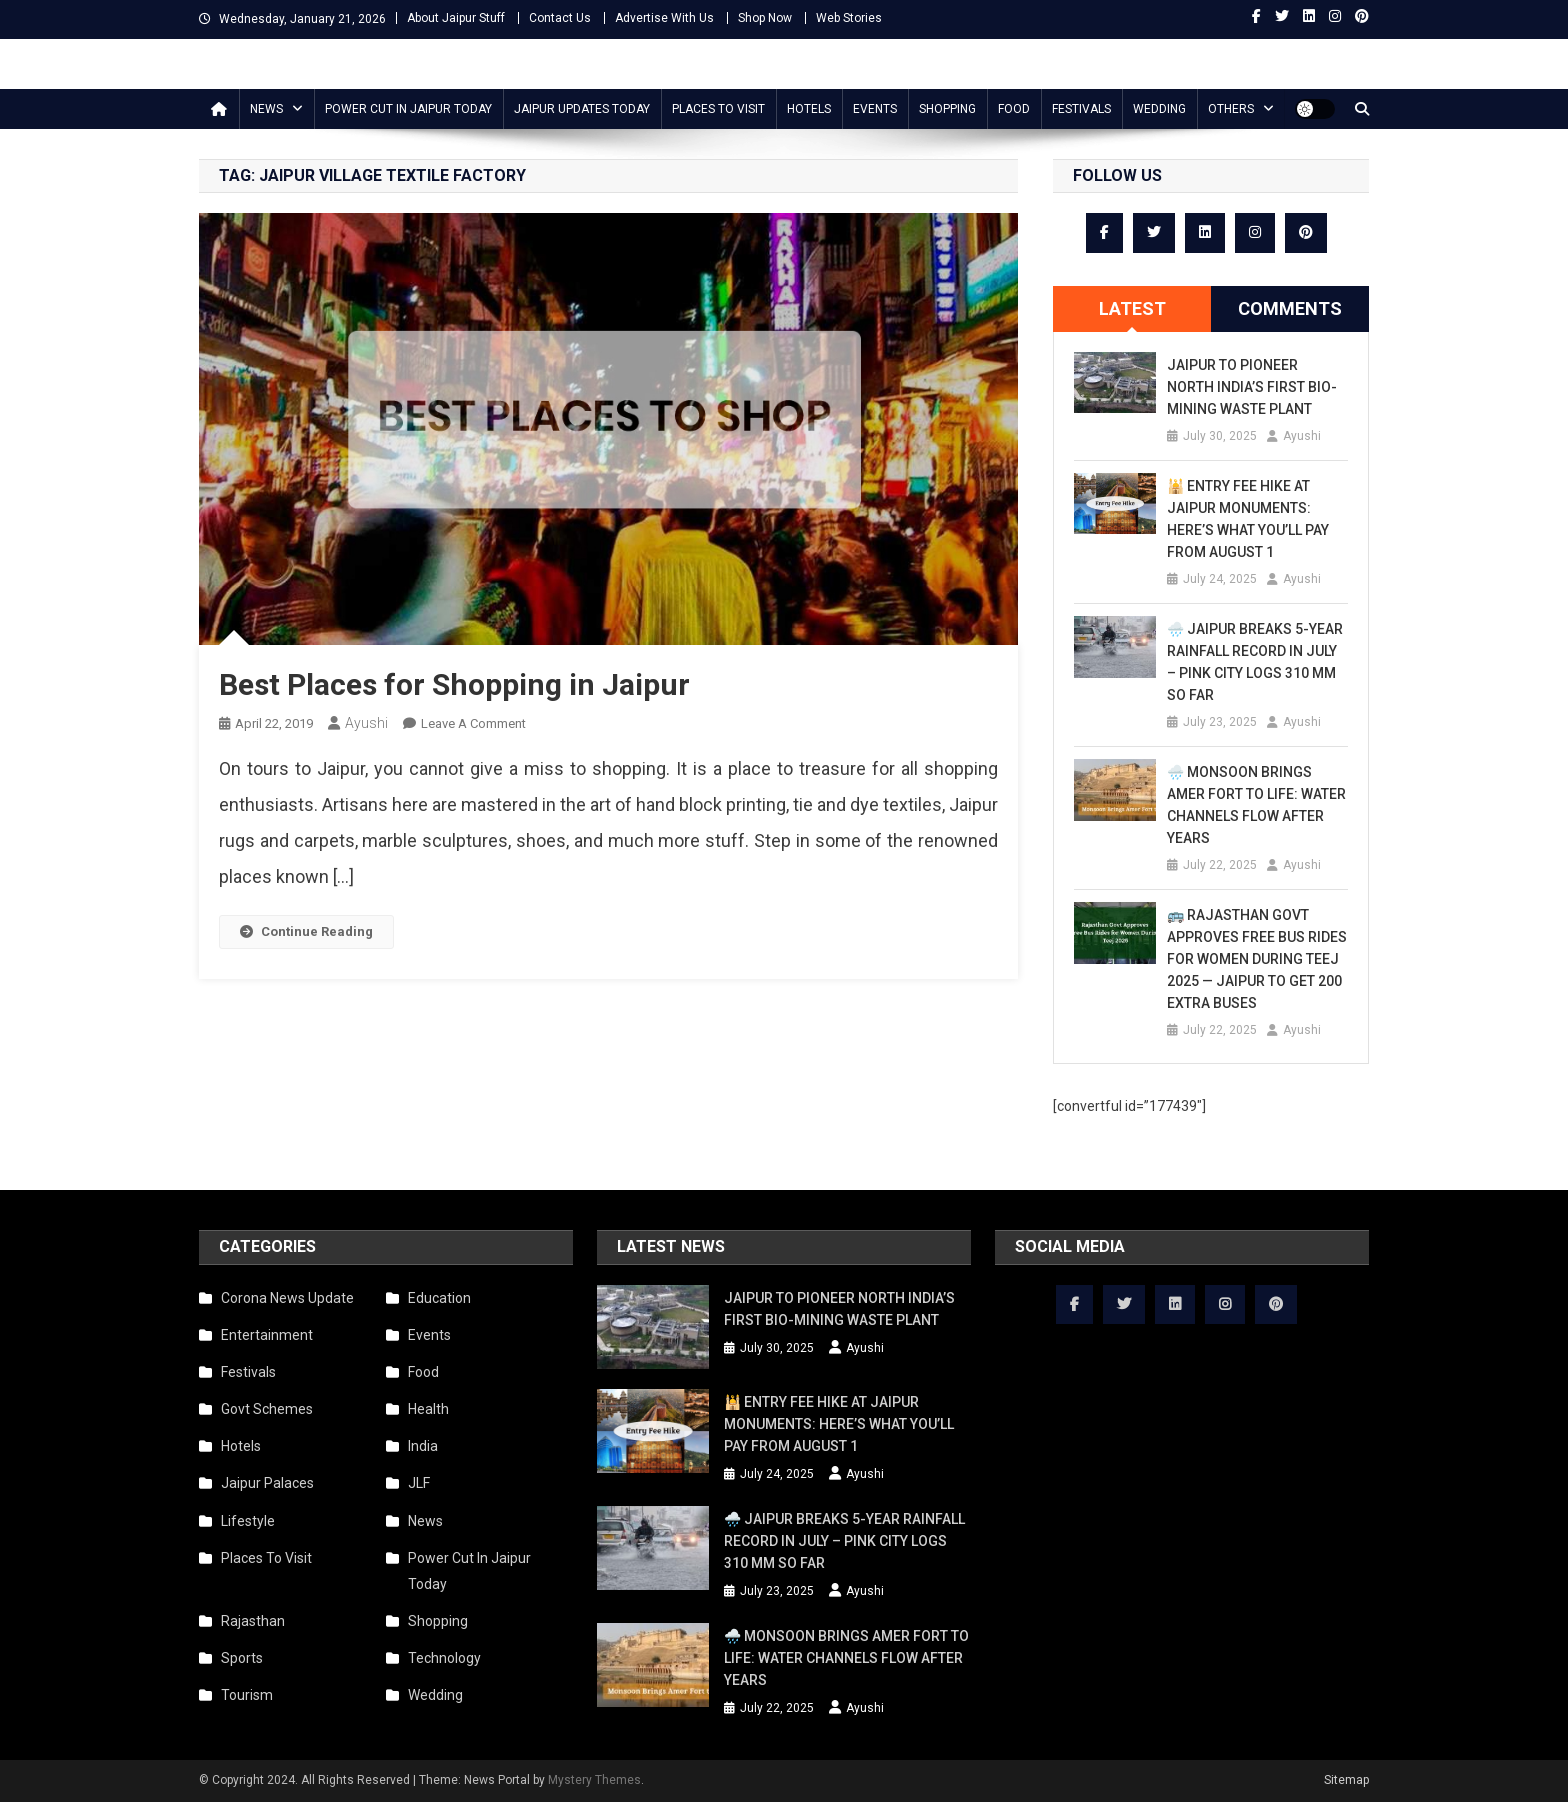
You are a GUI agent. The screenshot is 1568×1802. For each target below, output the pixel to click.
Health (428, 1409)
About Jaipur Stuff (456, 18)
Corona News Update (287, 1298)
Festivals (1081, 109)
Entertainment (267, 1335)
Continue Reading (306, 931)
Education (439, 1298)
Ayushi (366, 723)
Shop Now (765, 18)
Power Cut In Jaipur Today (408, 109)
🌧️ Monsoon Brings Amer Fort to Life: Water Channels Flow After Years (1256, 805)
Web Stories (849, 18)
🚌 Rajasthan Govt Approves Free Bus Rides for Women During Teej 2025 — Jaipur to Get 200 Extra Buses (1257, 959)
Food (1014, 109)
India (423, 1446)
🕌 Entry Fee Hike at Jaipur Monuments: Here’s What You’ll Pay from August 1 (1248, 519)
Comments (1290, 308)
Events (875, 109)
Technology (444, 1658)
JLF (419, 1483)
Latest (1132, 308)
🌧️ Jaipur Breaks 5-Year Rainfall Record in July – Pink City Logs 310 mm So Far (1255, 662)
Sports (242, 1658)
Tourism (247, 1695)
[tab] (1132, 309)
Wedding (1159, 109)
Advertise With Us (664, 18)
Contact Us (560, 18)
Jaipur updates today (582, 109)
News (266, 109)
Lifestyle (248, 1521)
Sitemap (1346, 1780)
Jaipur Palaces (267, 1483)
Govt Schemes (267, 1409)
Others (1231, 109)
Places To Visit (718, 109)
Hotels (809, 109)
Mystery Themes (594, 1780)
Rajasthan (253, 1621)
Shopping (947, 109)
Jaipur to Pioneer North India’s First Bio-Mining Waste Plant (1252, 387)
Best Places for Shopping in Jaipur (454, 684)
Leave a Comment (473, 723)
